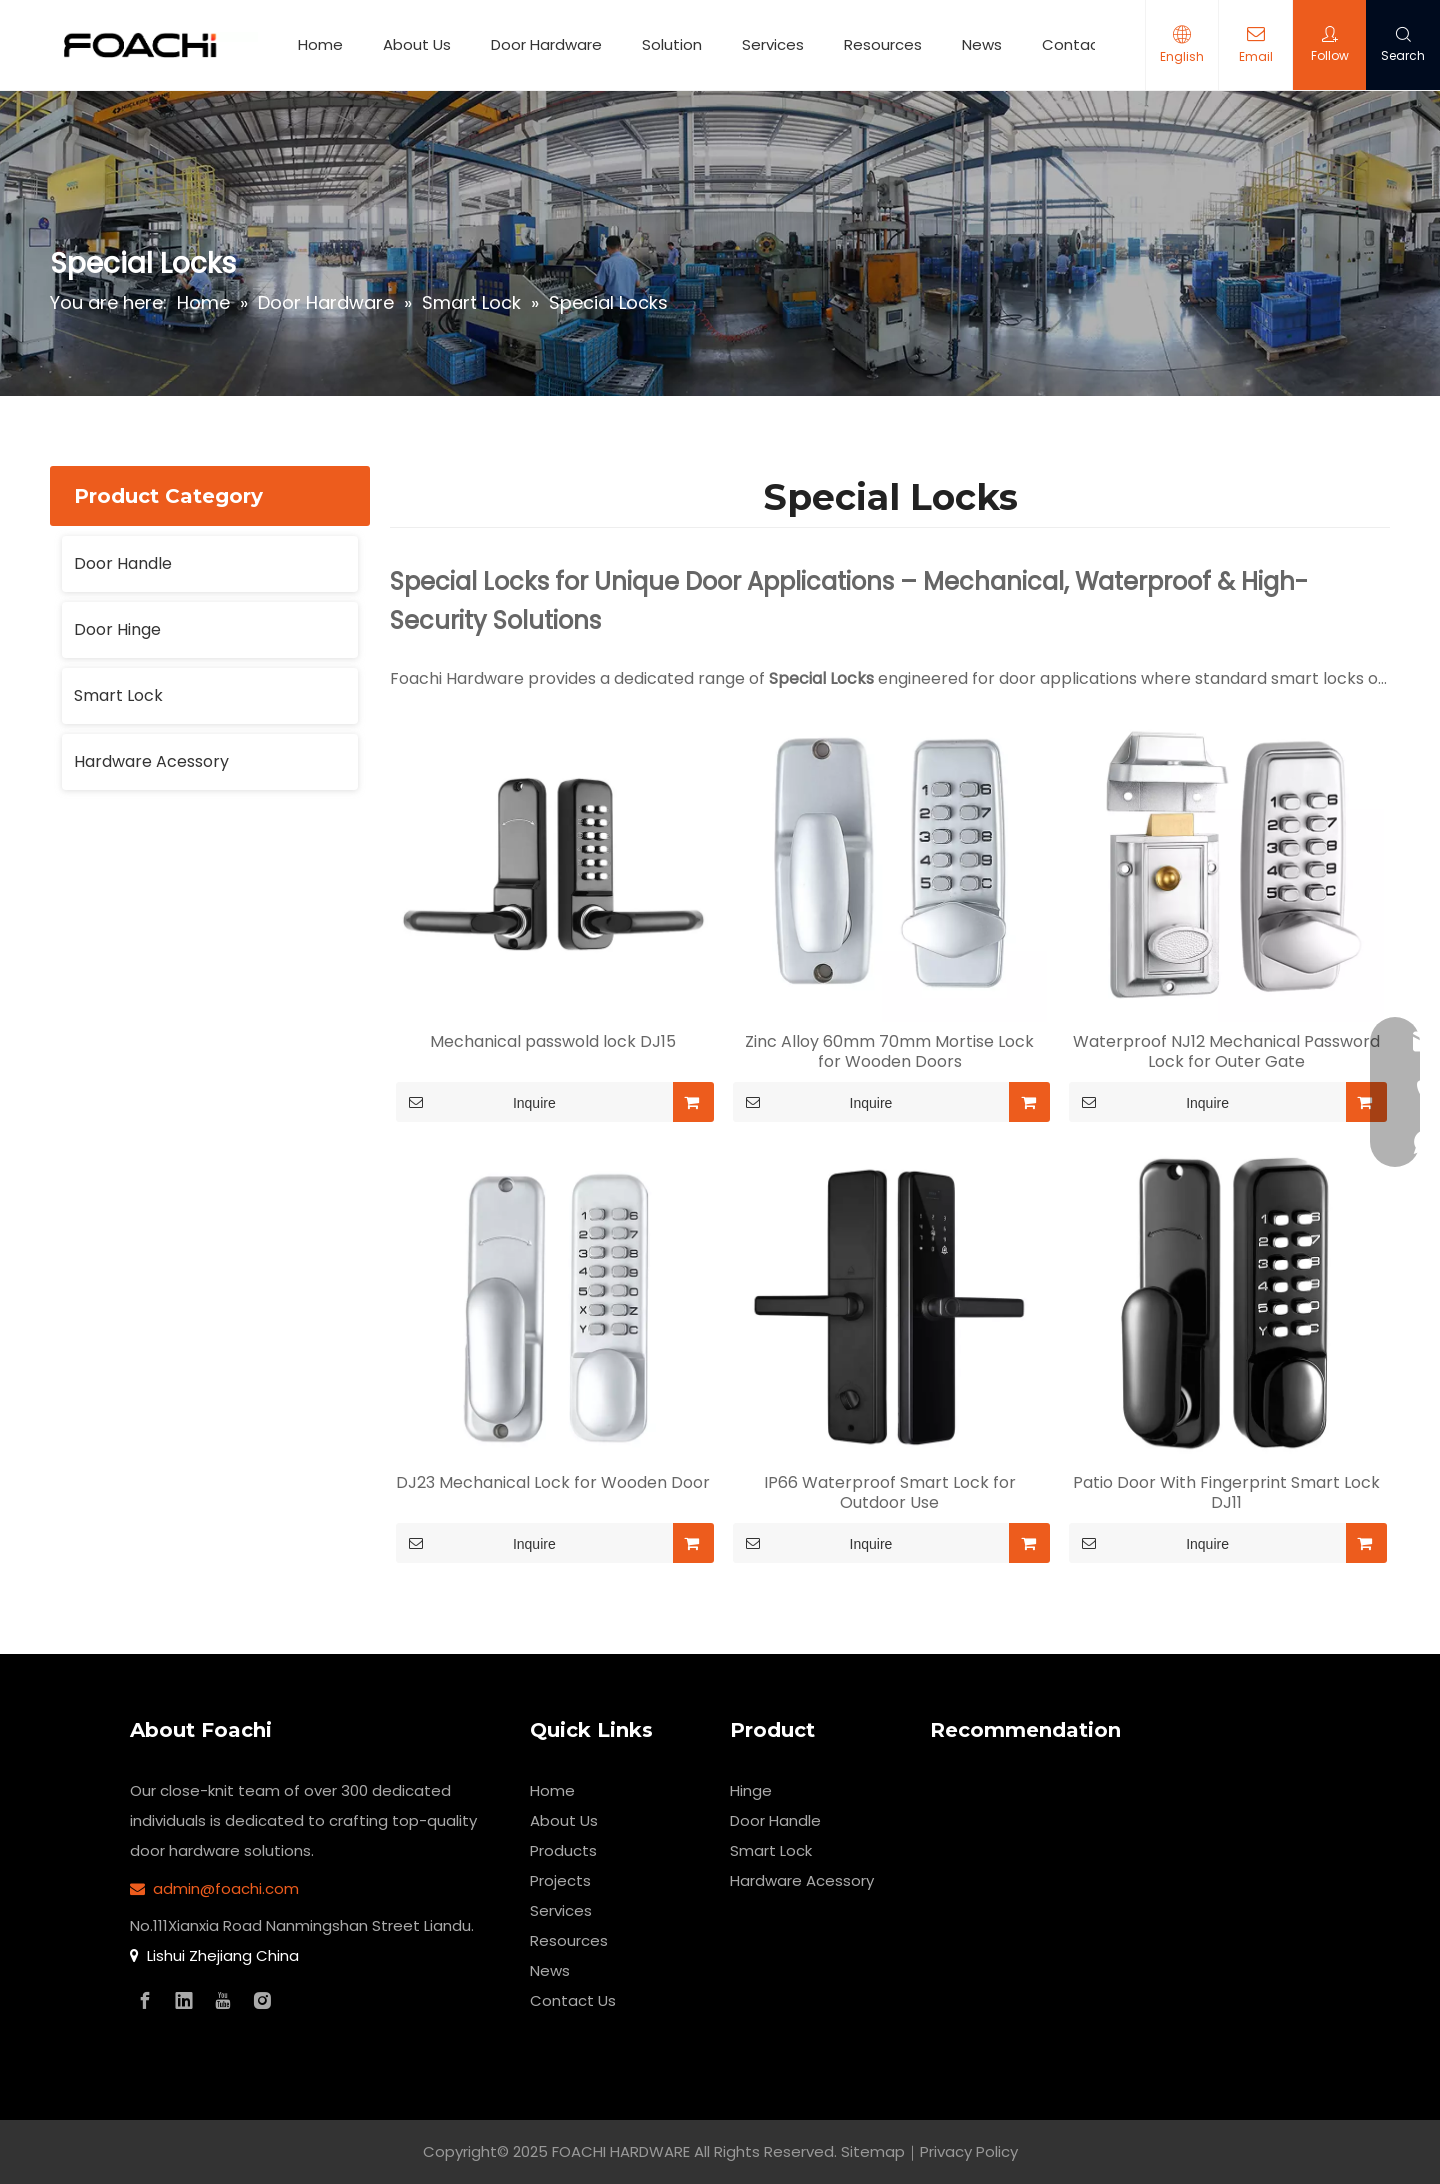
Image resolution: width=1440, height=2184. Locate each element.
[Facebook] (145, 2001)
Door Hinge (117, 629)
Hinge (751, 1790)
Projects (560, 1880)
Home (320, 44)
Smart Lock (118, 695)
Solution (672, 44)
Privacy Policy (969, 2151)
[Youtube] (223, 2001)
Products (563, 1850)
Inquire (476, 1102)
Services (773, 44)
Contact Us (1085, 44)
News (982, 44)
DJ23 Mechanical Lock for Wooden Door (553, 1483)
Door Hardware (546, 44)
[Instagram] (262, 2001)
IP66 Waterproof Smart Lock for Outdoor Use (890, 1493)
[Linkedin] (184, 2001)
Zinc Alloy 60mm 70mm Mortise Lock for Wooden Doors (889, 1052)
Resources (883, 44)
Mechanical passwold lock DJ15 (553, 1042)
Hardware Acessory (151, 761)
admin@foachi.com (226, 1888)
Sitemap (873, 2151)
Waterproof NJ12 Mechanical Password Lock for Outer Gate (1226, 1052)
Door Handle (123, 563)
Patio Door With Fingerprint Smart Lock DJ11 (1226, 1493)
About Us (417, 44)
